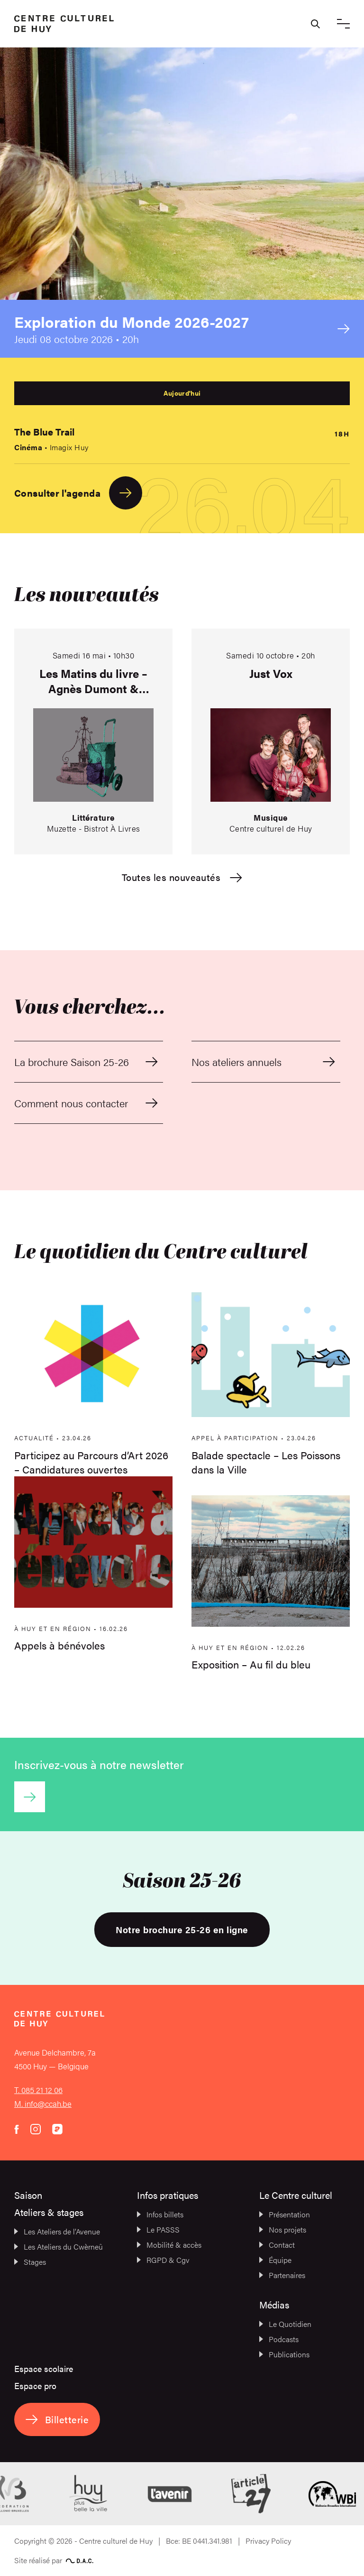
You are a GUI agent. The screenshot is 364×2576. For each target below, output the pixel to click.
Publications (284, 2354)
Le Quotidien (285, 2323)
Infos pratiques (167, 2195)
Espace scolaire (43, 2368)
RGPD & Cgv (163, 2259)
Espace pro (35, 2385)
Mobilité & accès (169, 2244)
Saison (28, 2195)
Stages (30, 2261)
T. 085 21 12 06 (38, 2089)
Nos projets (282, 2229)
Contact (277, 2244)
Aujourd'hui (182, 393)
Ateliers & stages (48, 2212)
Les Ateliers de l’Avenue (57, 2231)
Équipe (275, 2259)
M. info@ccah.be (43, 2103)
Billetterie (57, 2419)
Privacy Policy (268, 2540)
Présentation (284, 2214)
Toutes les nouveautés (182, 877)
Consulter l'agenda (78, 493)
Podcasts (279, 2339)
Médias (274, 2304)
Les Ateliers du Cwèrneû (58, 2246)
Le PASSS (158, 2229)
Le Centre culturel (295, 2195)
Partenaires (282, 2275)
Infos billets (160, 2214)
